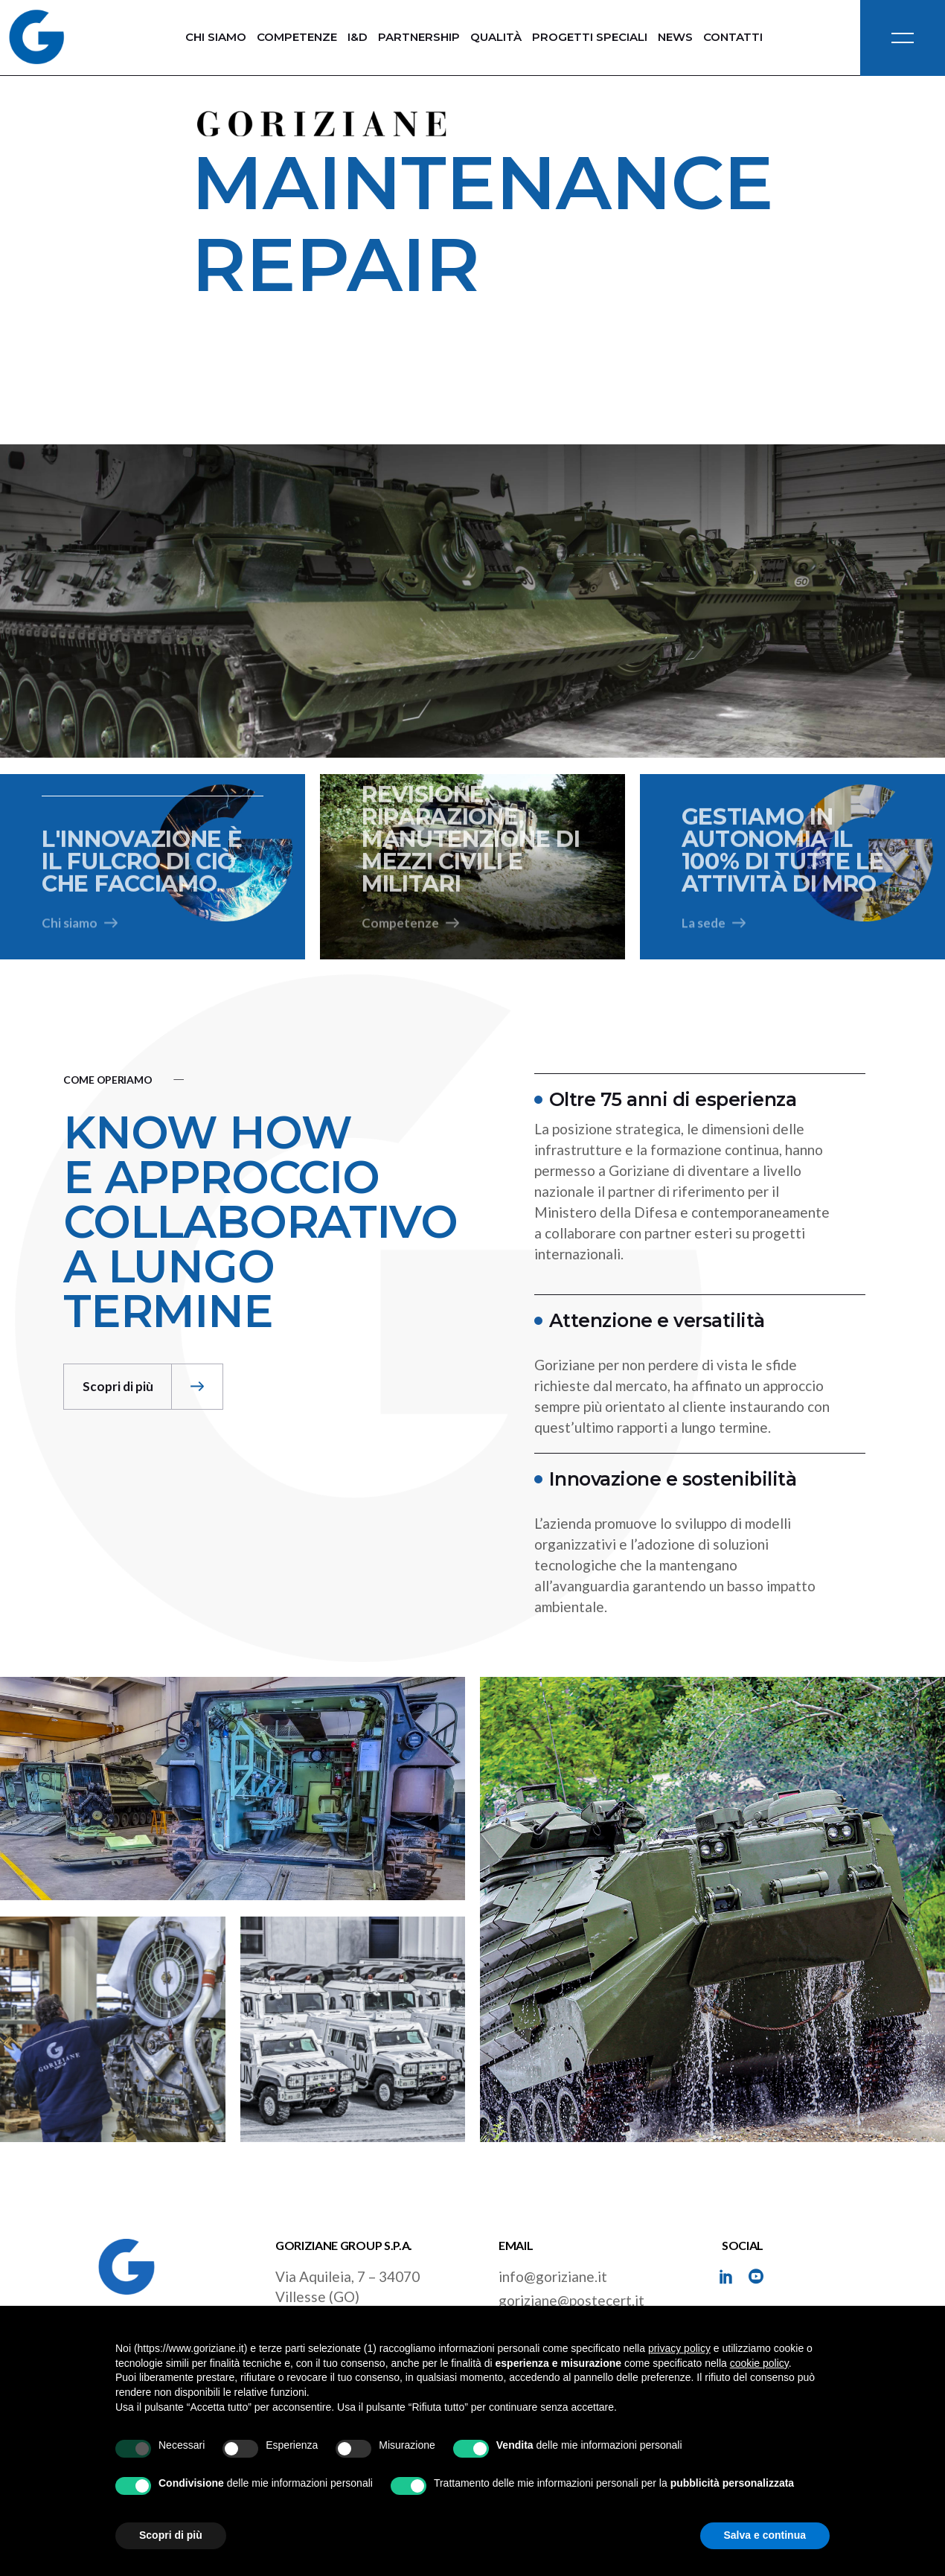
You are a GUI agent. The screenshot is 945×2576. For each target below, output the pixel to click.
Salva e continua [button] (765, 2535)
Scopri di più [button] (170, 2535)
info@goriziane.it (553, 2276)
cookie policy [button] (759, 2363)
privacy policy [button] (679, 2348)
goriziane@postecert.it (571, 2300)
